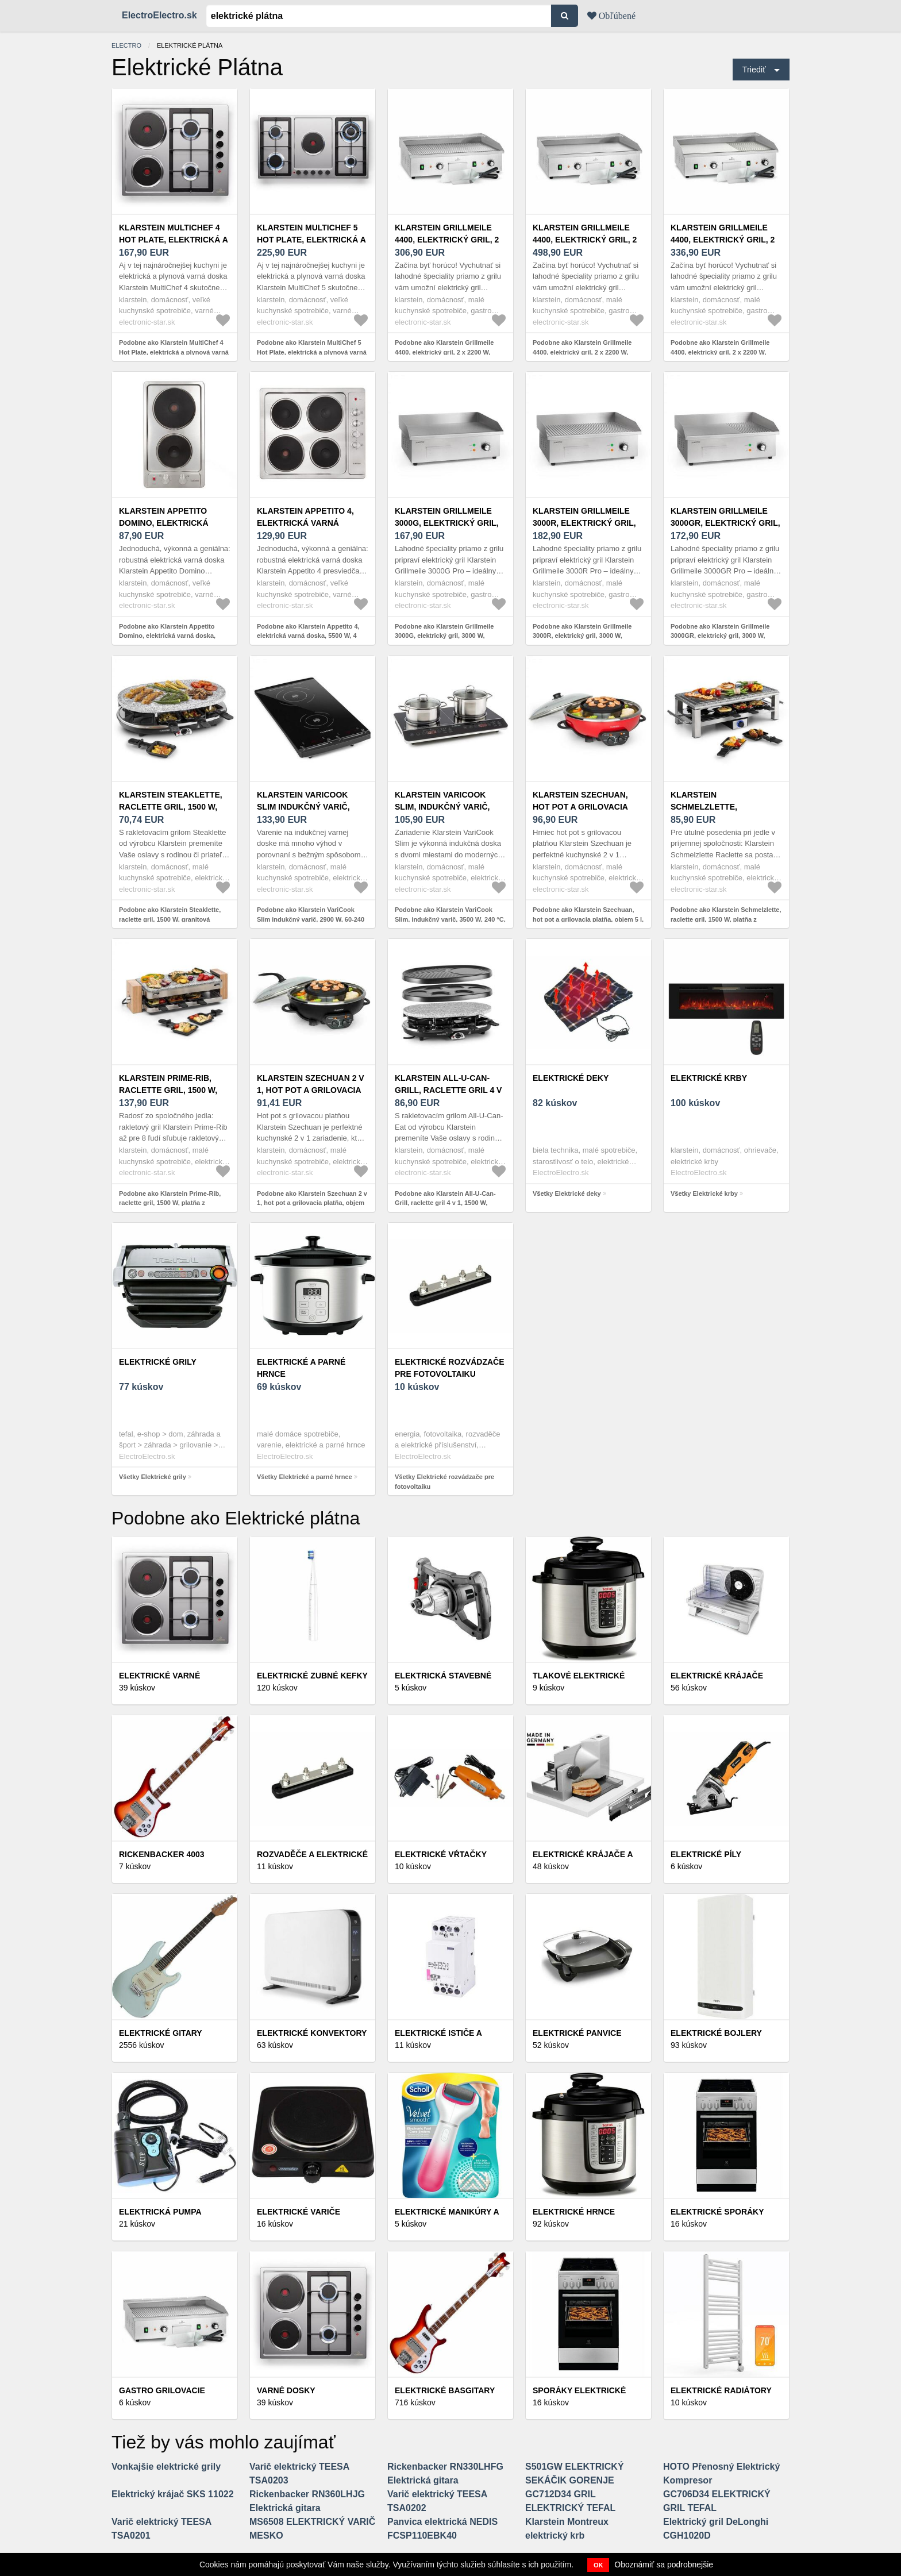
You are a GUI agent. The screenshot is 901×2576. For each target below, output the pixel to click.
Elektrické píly (706, 1854)
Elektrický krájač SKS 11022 (172, 2494)
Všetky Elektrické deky (567, 1193)
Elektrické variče (298, 2211)
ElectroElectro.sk (159, 15)
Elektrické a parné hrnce (301, 1368)
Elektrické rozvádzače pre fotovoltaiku (450, 1368)
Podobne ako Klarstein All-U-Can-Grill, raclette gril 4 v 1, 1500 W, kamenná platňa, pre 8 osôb (445, 1203)
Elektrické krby (709, 1078)
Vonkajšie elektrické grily (166, 2466)
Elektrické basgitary (445, 2390)
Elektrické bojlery (716, 2033)
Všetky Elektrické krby (704, 1193)
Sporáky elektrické (579, 2390)
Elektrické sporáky (717, 2211)
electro (126, 45)
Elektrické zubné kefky (312, 1675)
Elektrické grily (158, 1361)
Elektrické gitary (160, 2033)
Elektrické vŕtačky (441, 1854)
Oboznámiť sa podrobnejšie (663, 2564)
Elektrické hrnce (574, 2211)
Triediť (754, 69)
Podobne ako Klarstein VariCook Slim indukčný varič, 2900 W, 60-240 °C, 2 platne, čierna (310, 919)
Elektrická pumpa (160, 2211)
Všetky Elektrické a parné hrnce (304, 1476)
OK (598, 2565)
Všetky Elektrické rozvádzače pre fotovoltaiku (444, 1481)
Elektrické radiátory (721, 2390)
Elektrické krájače (717, 1675)
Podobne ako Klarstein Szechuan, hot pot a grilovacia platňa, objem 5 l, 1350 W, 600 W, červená (588, 919)
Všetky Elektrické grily (152, 1476)
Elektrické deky (571, 1078)
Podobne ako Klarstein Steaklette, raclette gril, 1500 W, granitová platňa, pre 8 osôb (170, 919)
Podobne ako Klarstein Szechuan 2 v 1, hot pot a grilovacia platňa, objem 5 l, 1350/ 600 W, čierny (312, 1203)
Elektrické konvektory (312, 2033)
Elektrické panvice (577, 2033)
